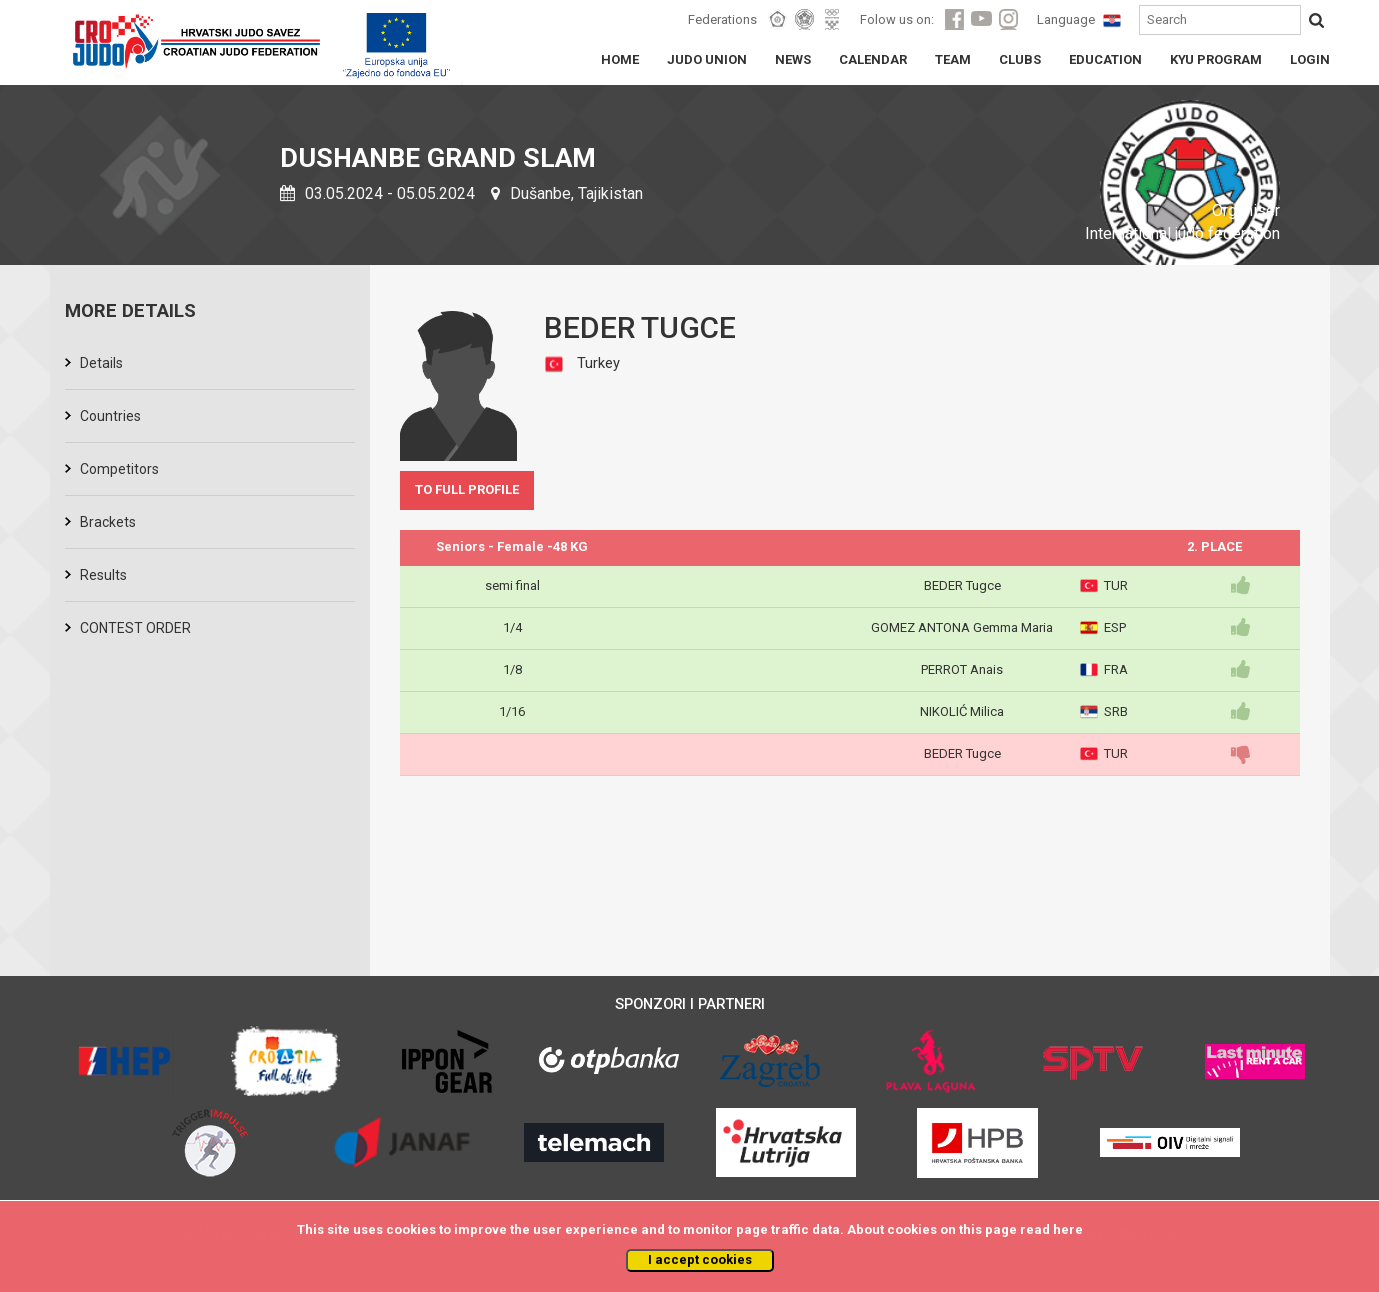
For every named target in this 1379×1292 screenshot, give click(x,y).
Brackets (108, 522)
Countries (110, 416)
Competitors (119, 469)
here (1068, 1229)
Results (103, 575)
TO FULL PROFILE (467, 489)
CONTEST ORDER (135, 628)
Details (101, 363)
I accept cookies (700, 1259)
